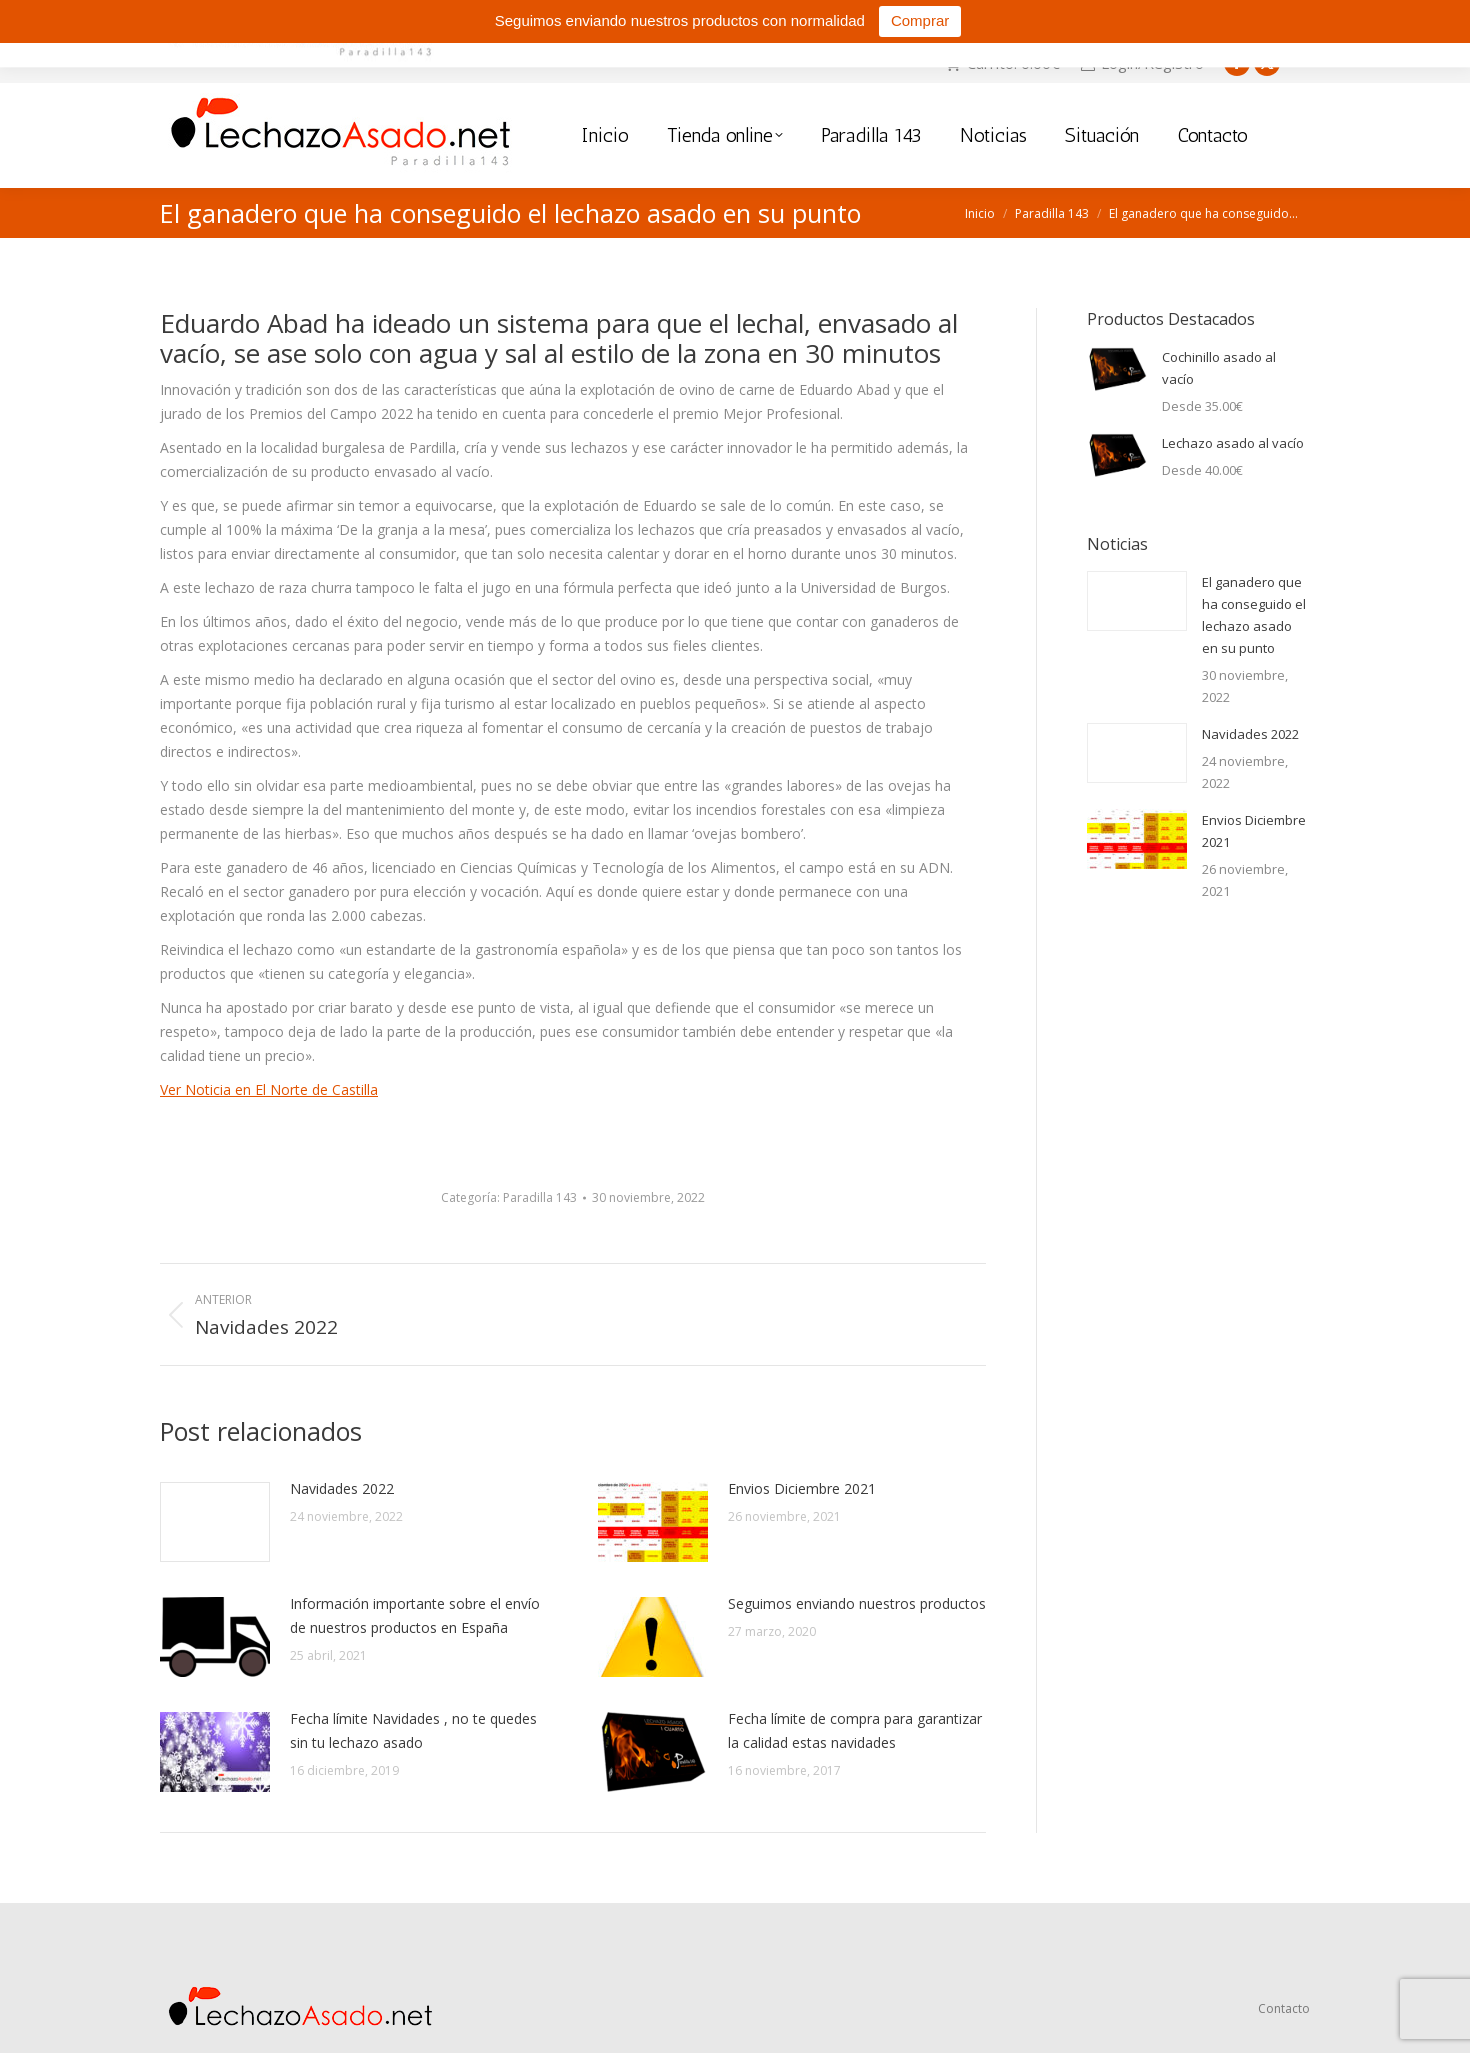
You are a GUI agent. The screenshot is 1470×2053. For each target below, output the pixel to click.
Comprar (920, 20)
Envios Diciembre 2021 (802, 1488)
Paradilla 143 (540, 1197)
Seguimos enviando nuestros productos (857, 1603)
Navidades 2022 (342, 1488)
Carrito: (1002, 63)
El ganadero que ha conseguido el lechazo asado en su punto (1254, 615)
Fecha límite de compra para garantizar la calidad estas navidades (855, 1730)
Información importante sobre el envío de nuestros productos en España (415, 1615)
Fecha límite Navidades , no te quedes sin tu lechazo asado (413, 1730)
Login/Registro (1142, 63)
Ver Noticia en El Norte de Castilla (269, 1089)
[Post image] (215, 1522)
